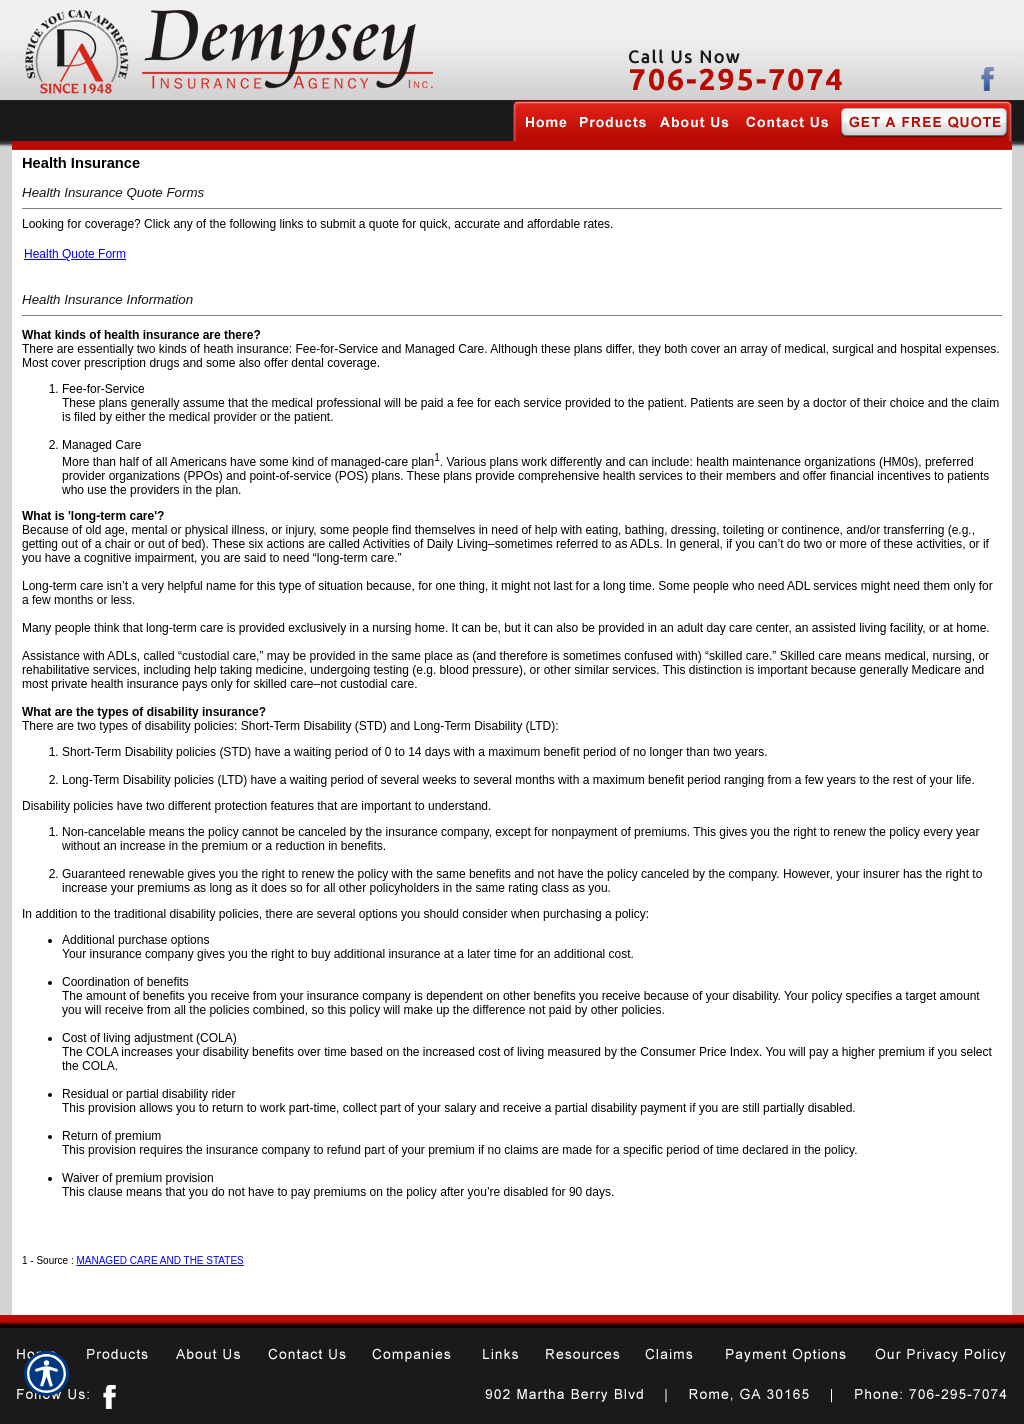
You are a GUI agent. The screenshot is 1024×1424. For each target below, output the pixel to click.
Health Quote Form (75, 254)
